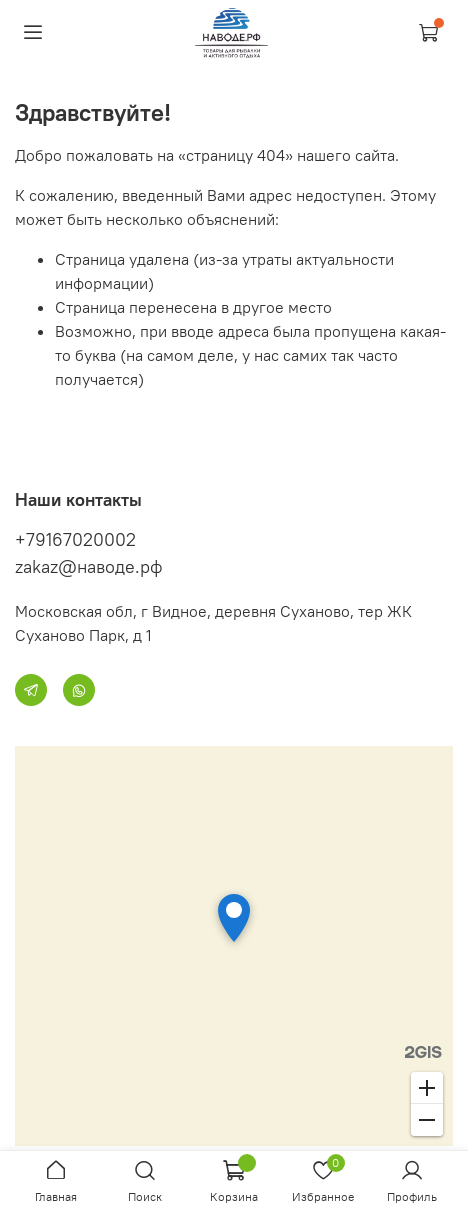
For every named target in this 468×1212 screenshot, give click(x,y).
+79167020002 (75, 539)
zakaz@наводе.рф (89, 566)
